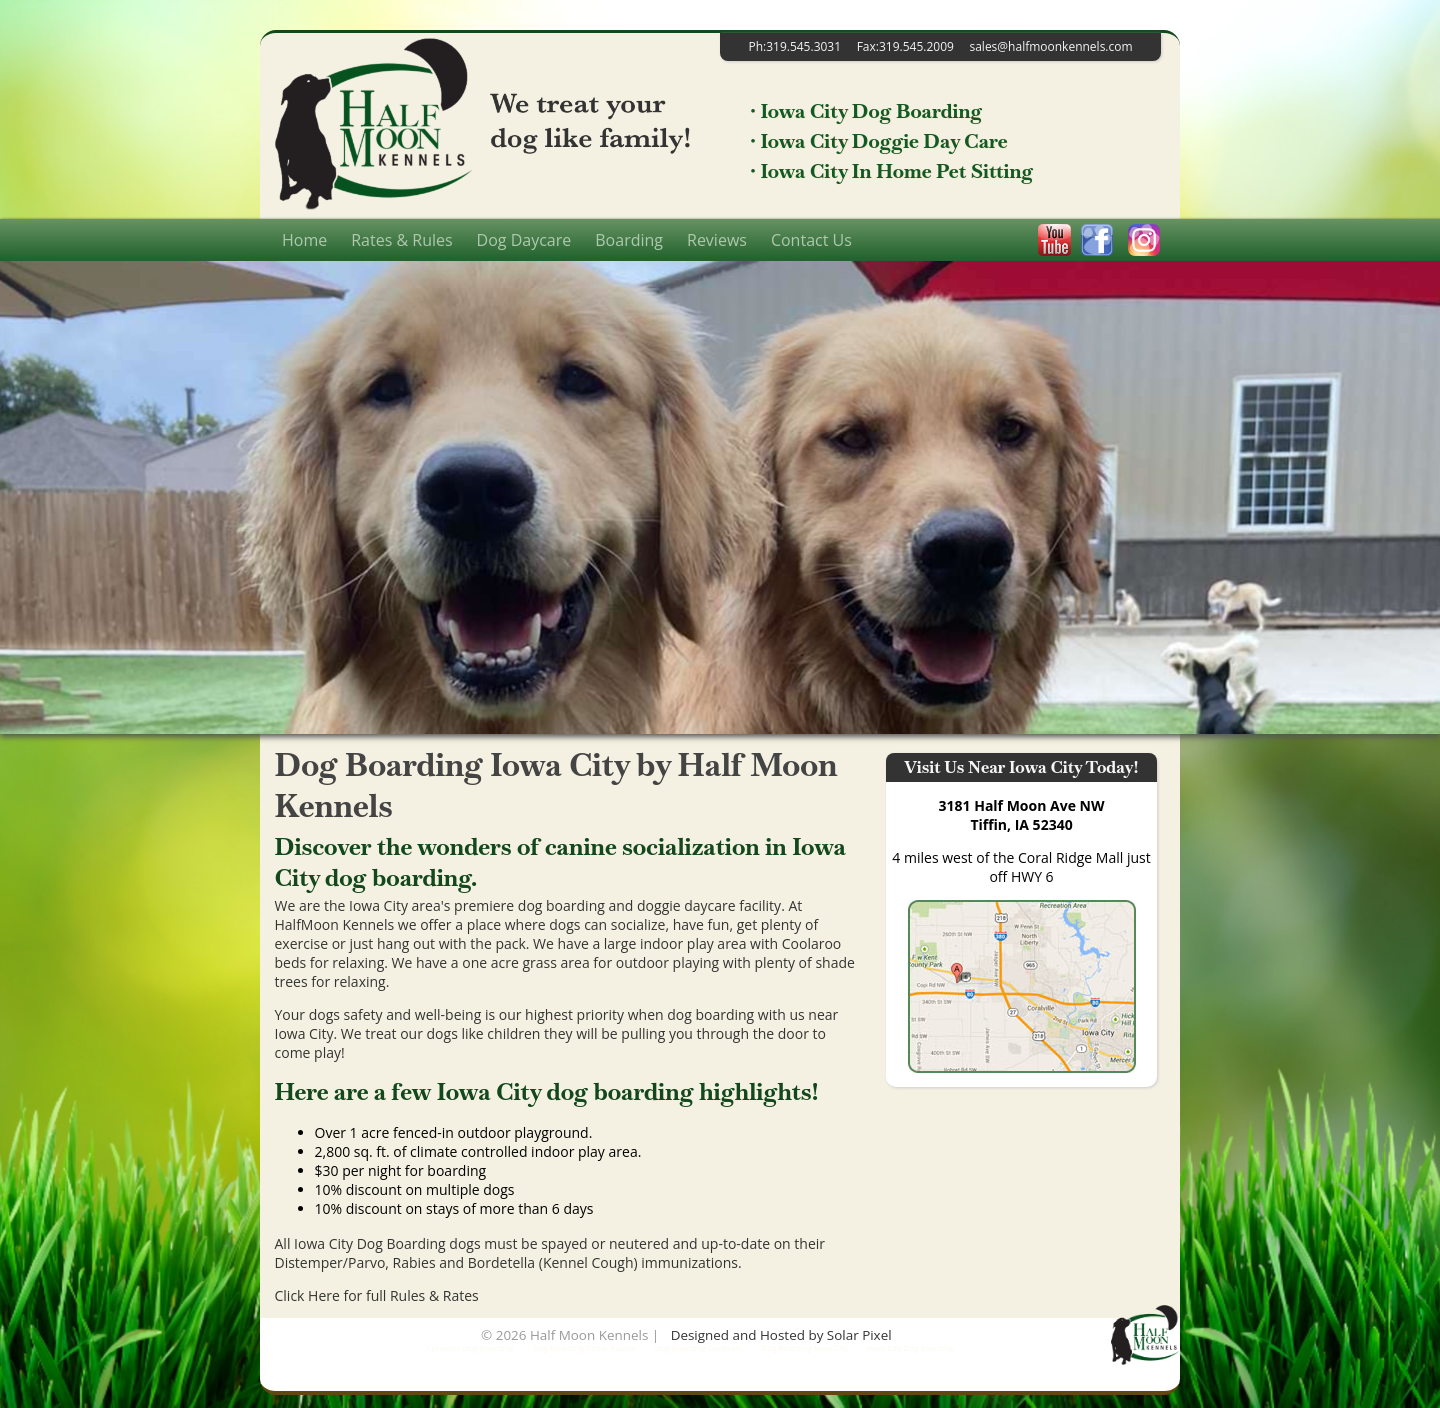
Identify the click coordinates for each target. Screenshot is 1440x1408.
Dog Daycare (524, 240)
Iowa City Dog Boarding (911, 1347)
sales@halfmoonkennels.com (1050, 46)
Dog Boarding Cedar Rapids (584, 1347)
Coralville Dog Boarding (469, 1347)
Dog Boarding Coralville (698, 1347)
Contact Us (811, 240)
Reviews (717, 240)
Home (304, 240)
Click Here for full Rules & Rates (377, 1295)
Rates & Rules (401, 240)
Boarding (629, 240)
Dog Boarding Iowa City (804, 1347)
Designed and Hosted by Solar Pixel (781, 1335)
